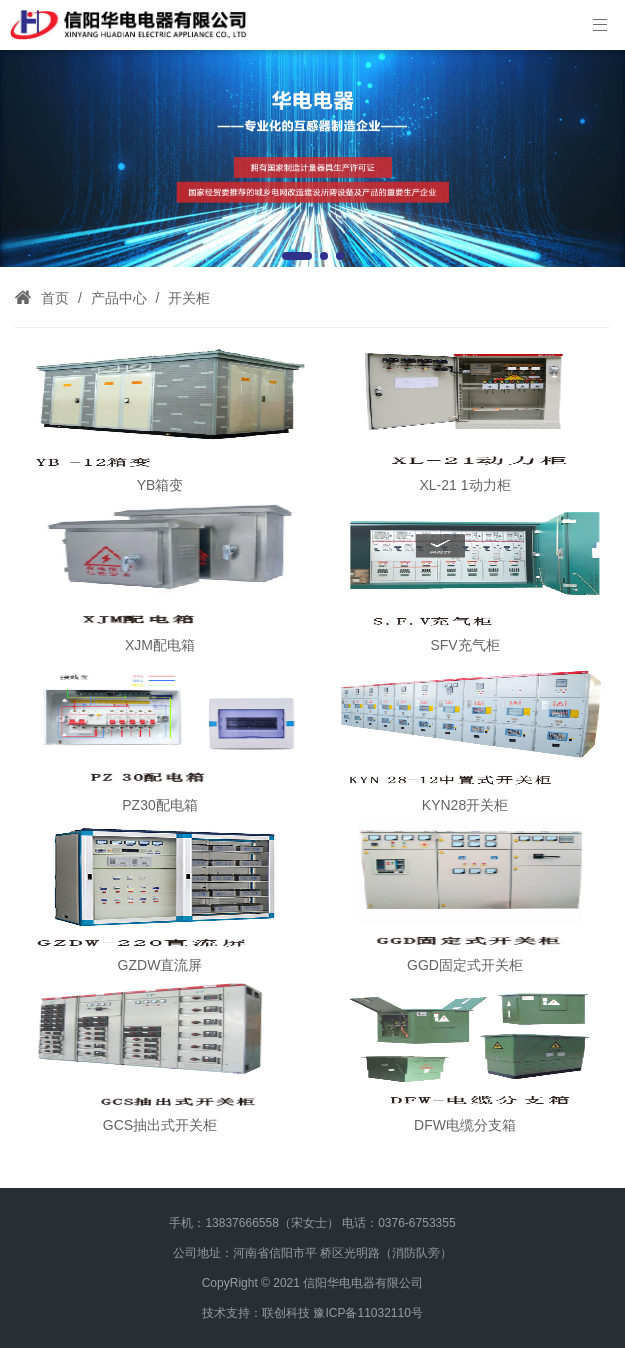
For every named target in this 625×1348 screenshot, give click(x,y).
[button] (297, 256)
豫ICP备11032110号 (367, 1313)
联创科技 (286, 1313)
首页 (55, 298)
